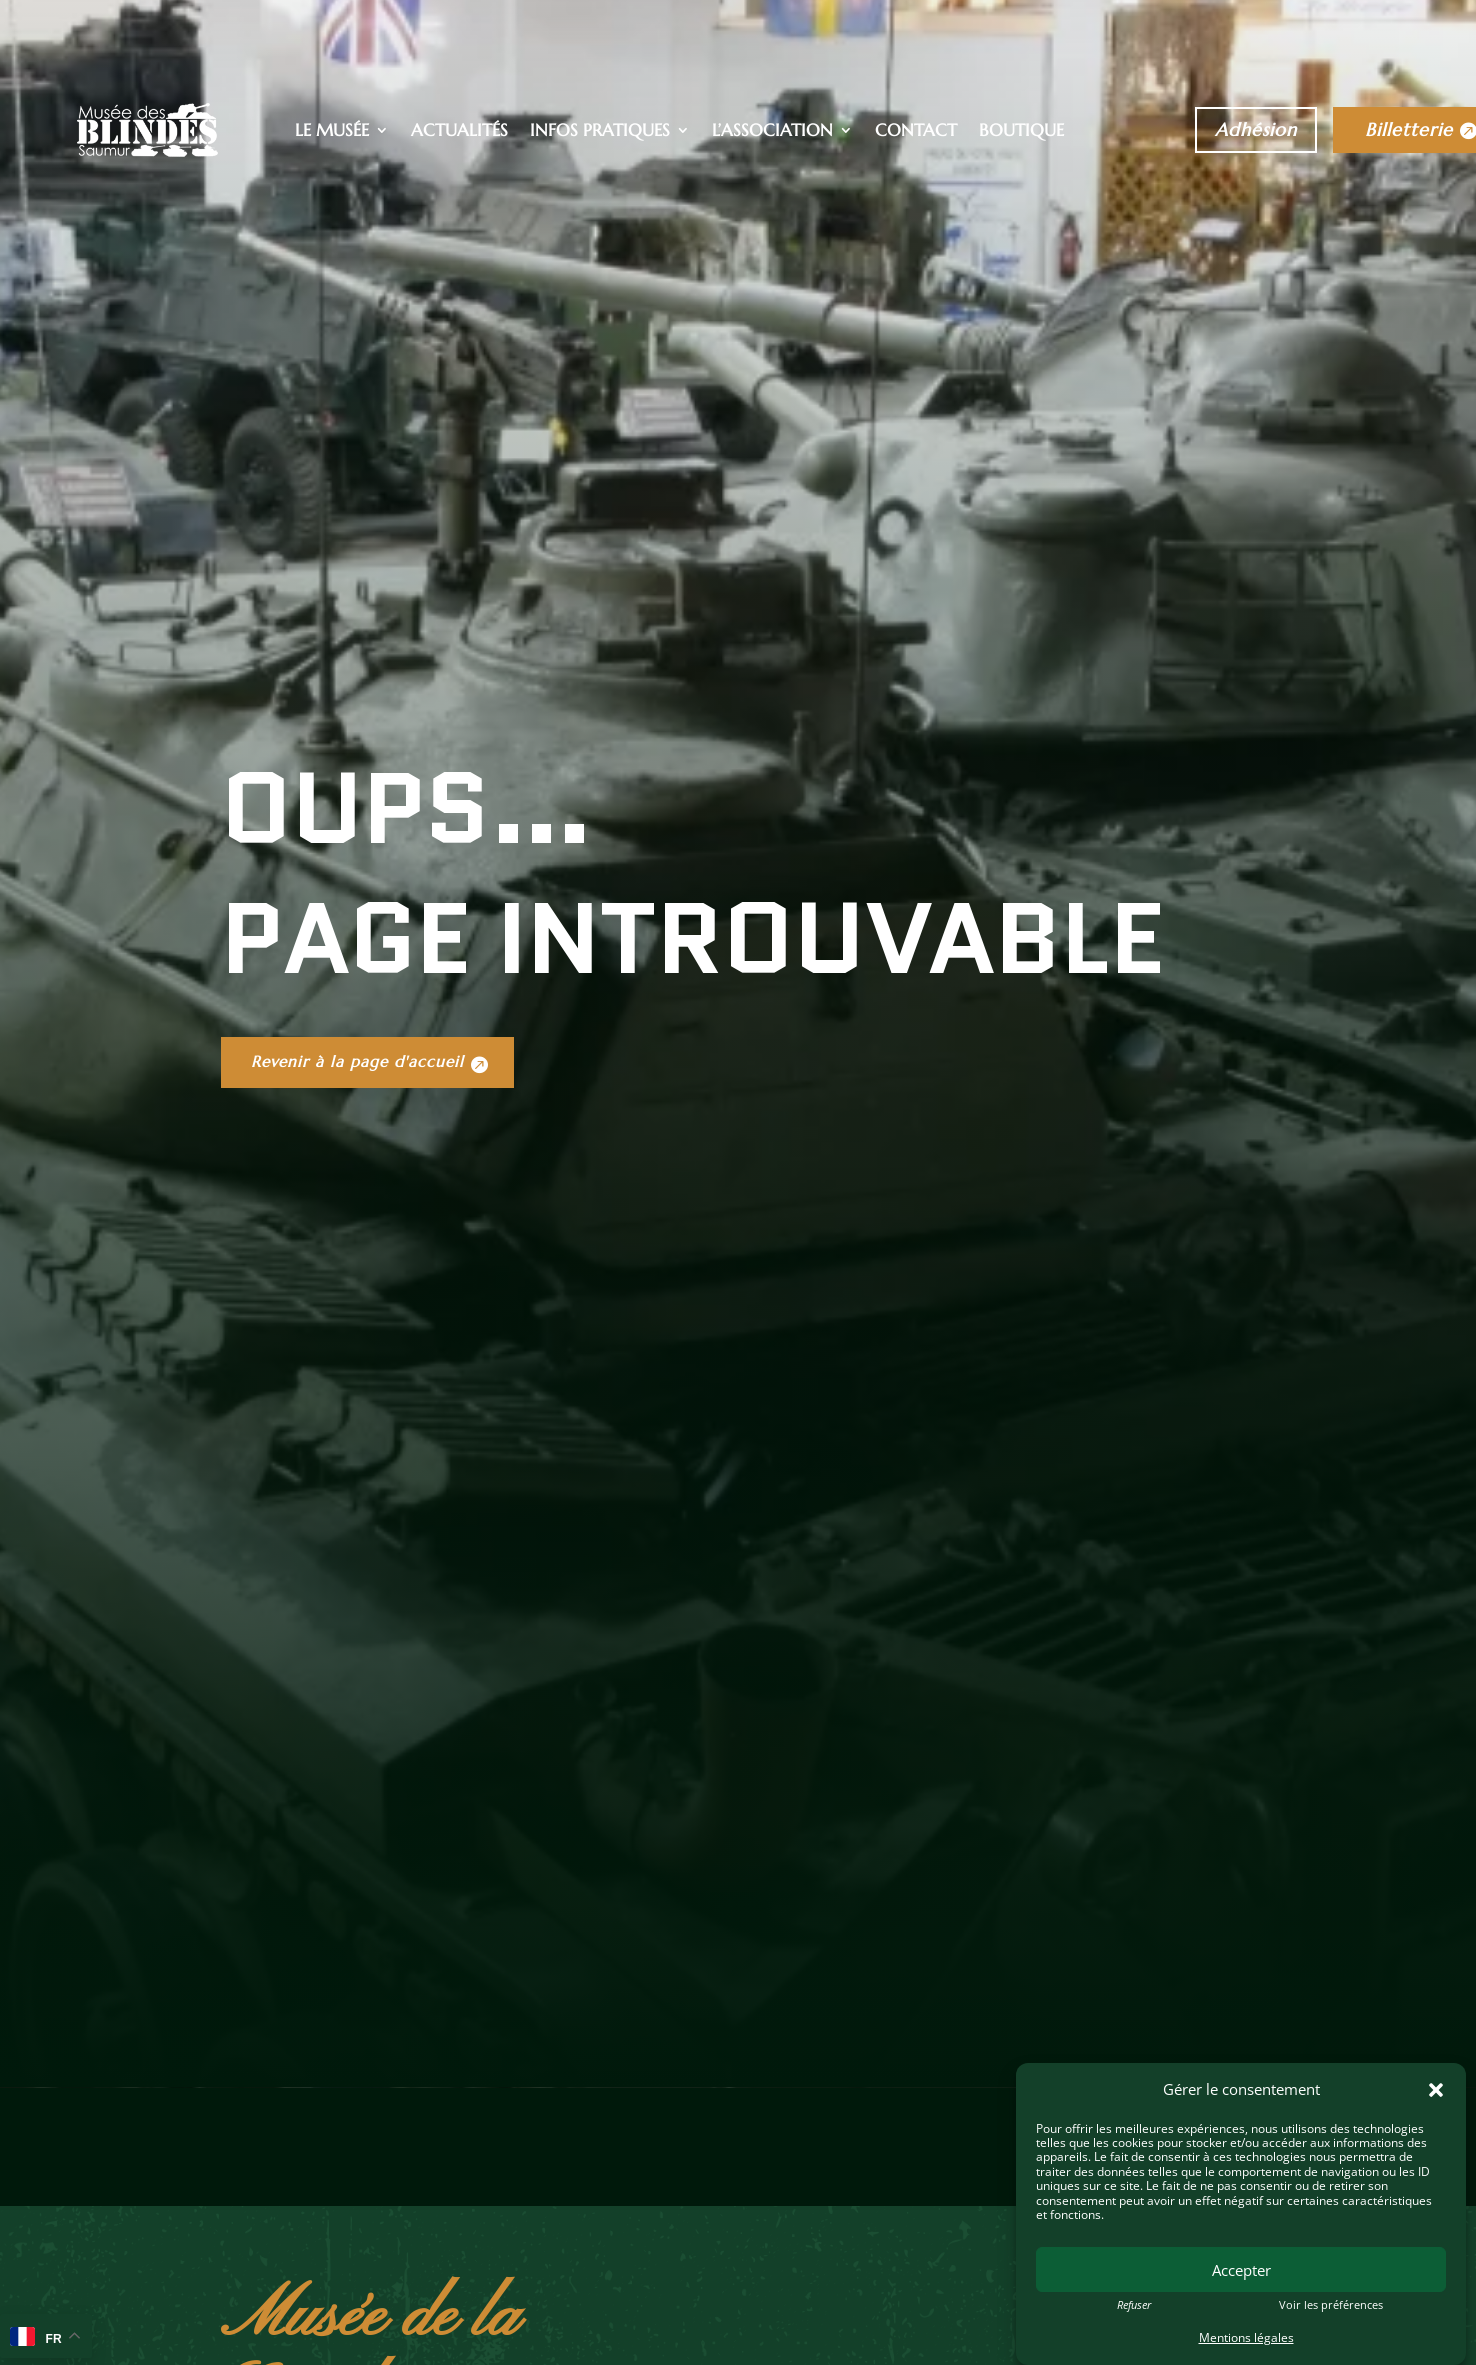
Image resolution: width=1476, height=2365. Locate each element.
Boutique (1021, 132)
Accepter (1241, 2270)
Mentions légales (1246, 2337)
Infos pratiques (600, 132)
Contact (916, 132)
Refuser (1134, 2305)
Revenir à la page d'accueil (371, 1323)
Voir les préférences (1331, 2305)
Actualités (459, 132)
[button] (1436, 2090)
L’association (772, 132)
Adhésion (1256, 129)
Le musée (332, 132)
